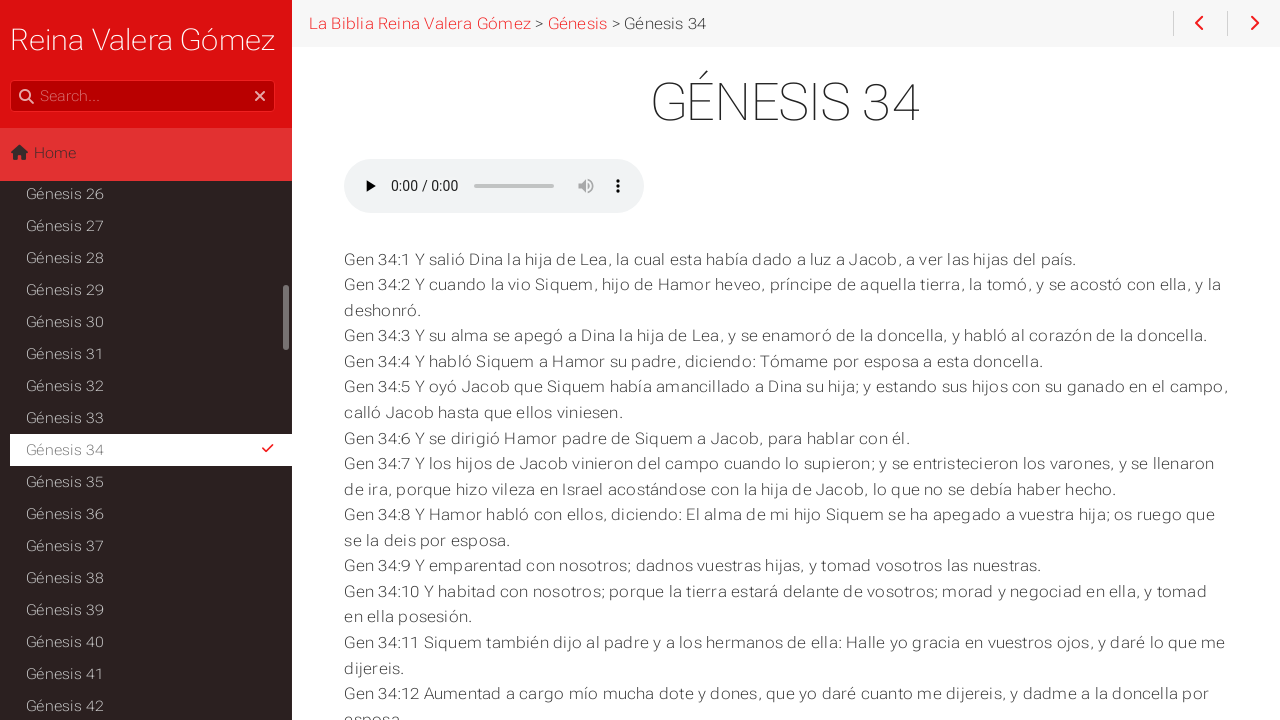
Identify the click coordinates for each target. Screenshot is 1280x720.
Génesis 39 (71, 610)
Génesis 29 (71, 290)
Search (17, 80)
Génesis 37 (71, 546)
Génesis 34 (157, 450)
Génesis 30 (71, 322)
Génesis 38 (71, 578)
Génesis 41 (71, 674)
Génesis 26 (71, 194)
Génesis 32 (71, 386)
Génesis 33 (71, 418)
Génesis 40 (71, 642)
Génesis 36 (71, 514)
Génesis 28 (71, 258)
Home (49, 153)
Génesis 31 (71, 354)
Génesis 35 (71, 482)
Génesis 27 (71, 226)
